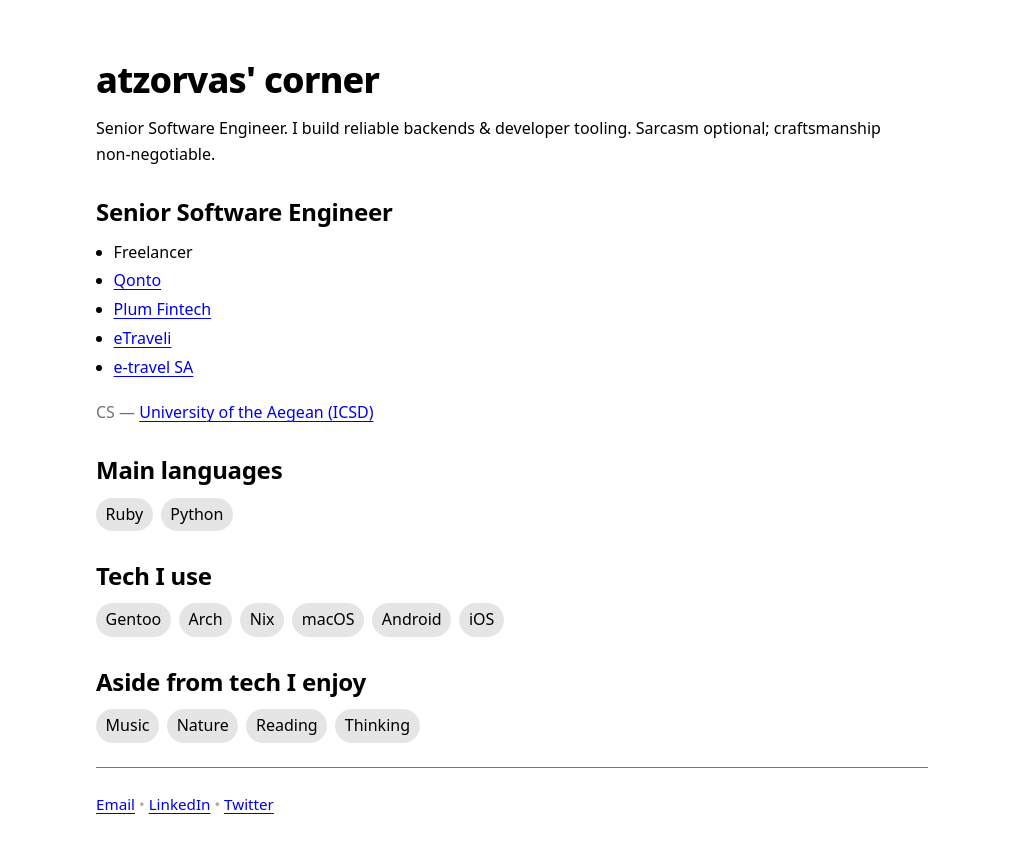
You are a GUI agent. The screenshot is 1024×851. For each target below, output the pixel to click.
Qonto (138, 280)
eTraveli (143, 338)
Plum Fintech (163, 309)
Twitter (249, 804)
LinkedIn (180, 804)
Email (115, 804)
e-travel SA (154, 367)
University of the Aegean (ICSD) (256, 412)
